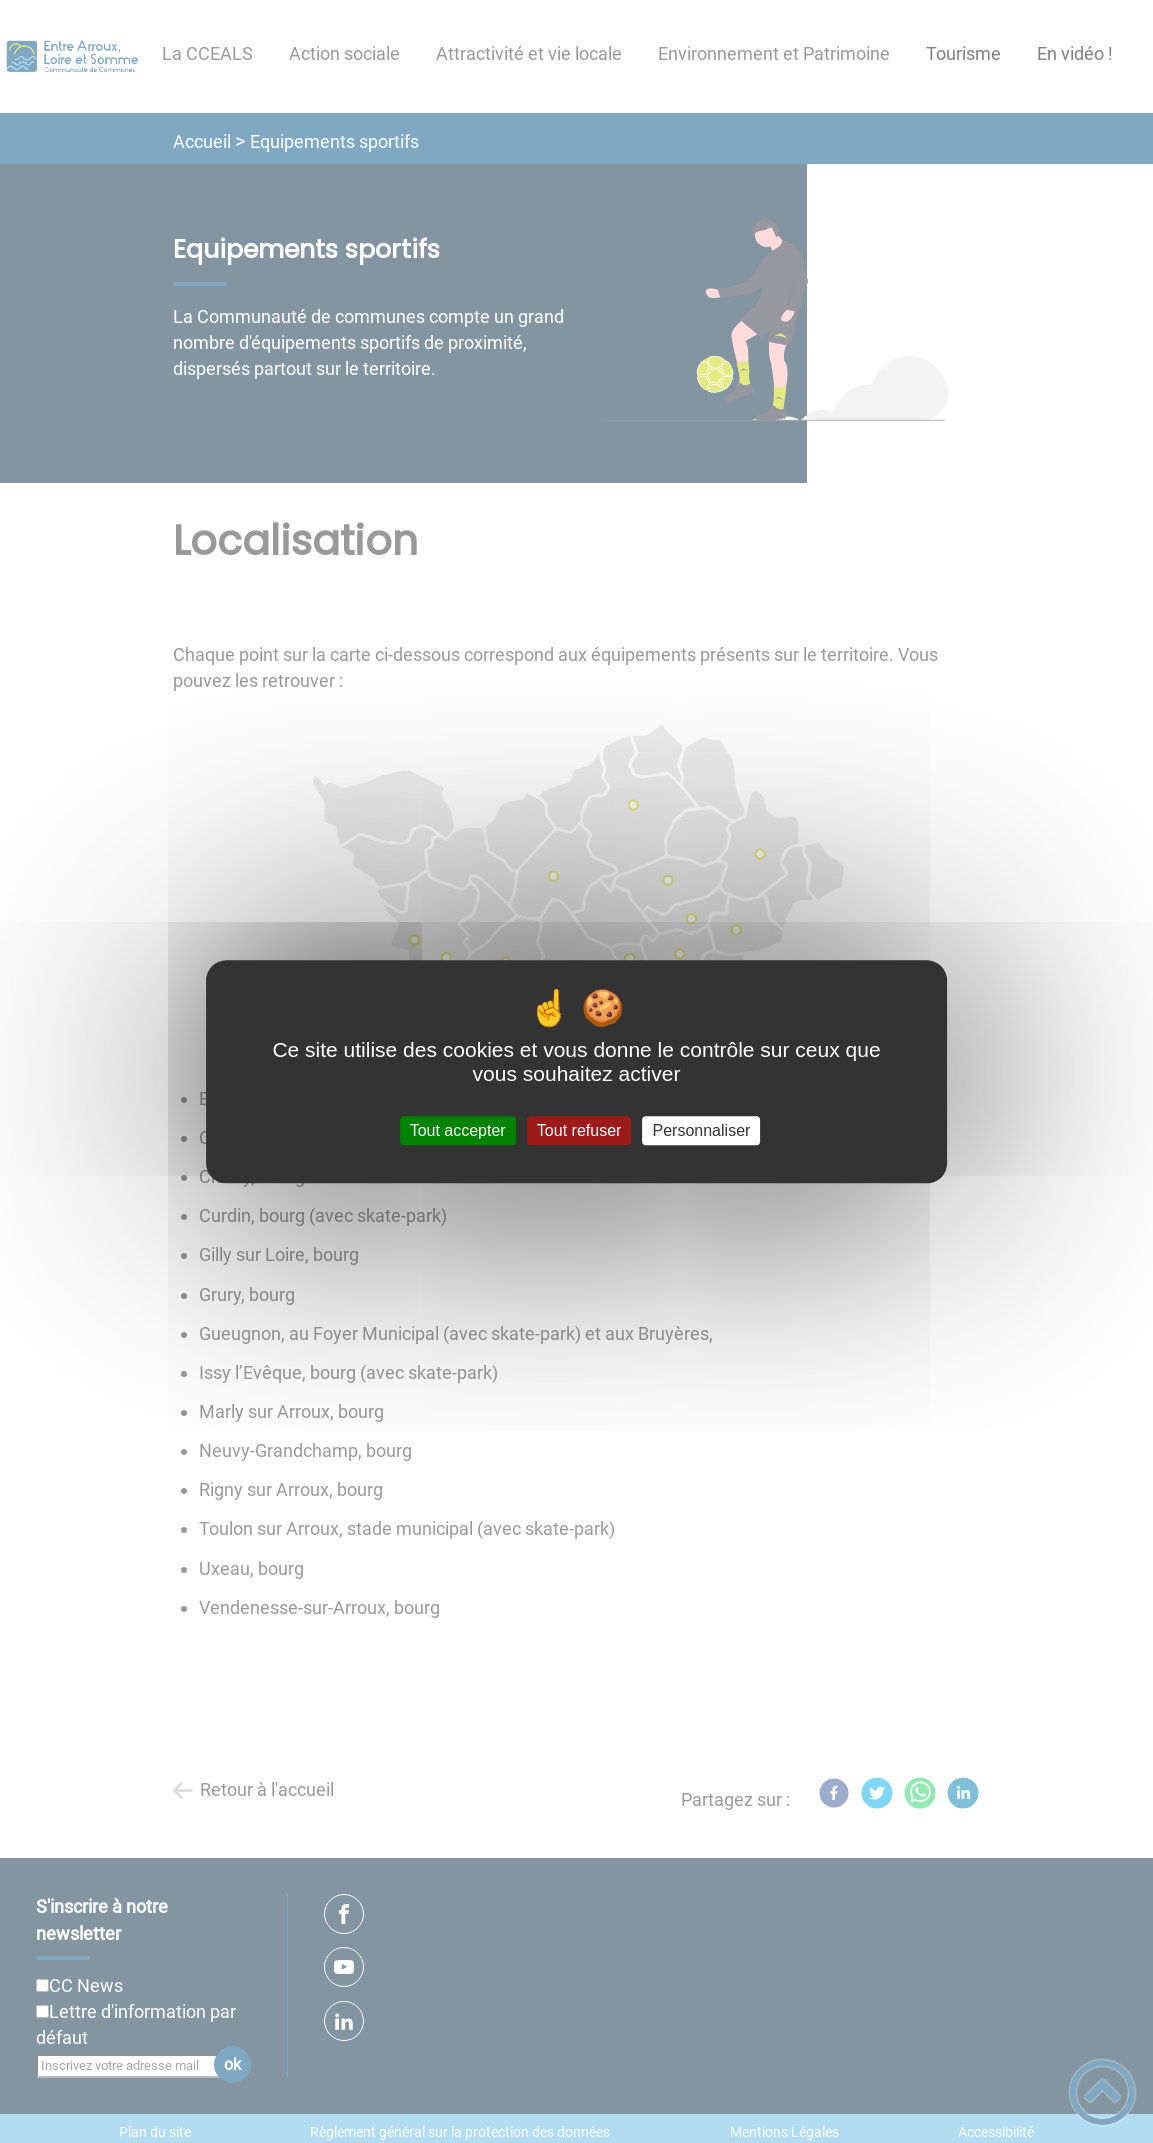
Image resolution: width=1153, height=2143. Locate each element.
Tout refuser (579, 1130)
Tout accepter (458, 1130)
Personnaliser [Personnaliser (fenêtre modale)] (702, 1130)
